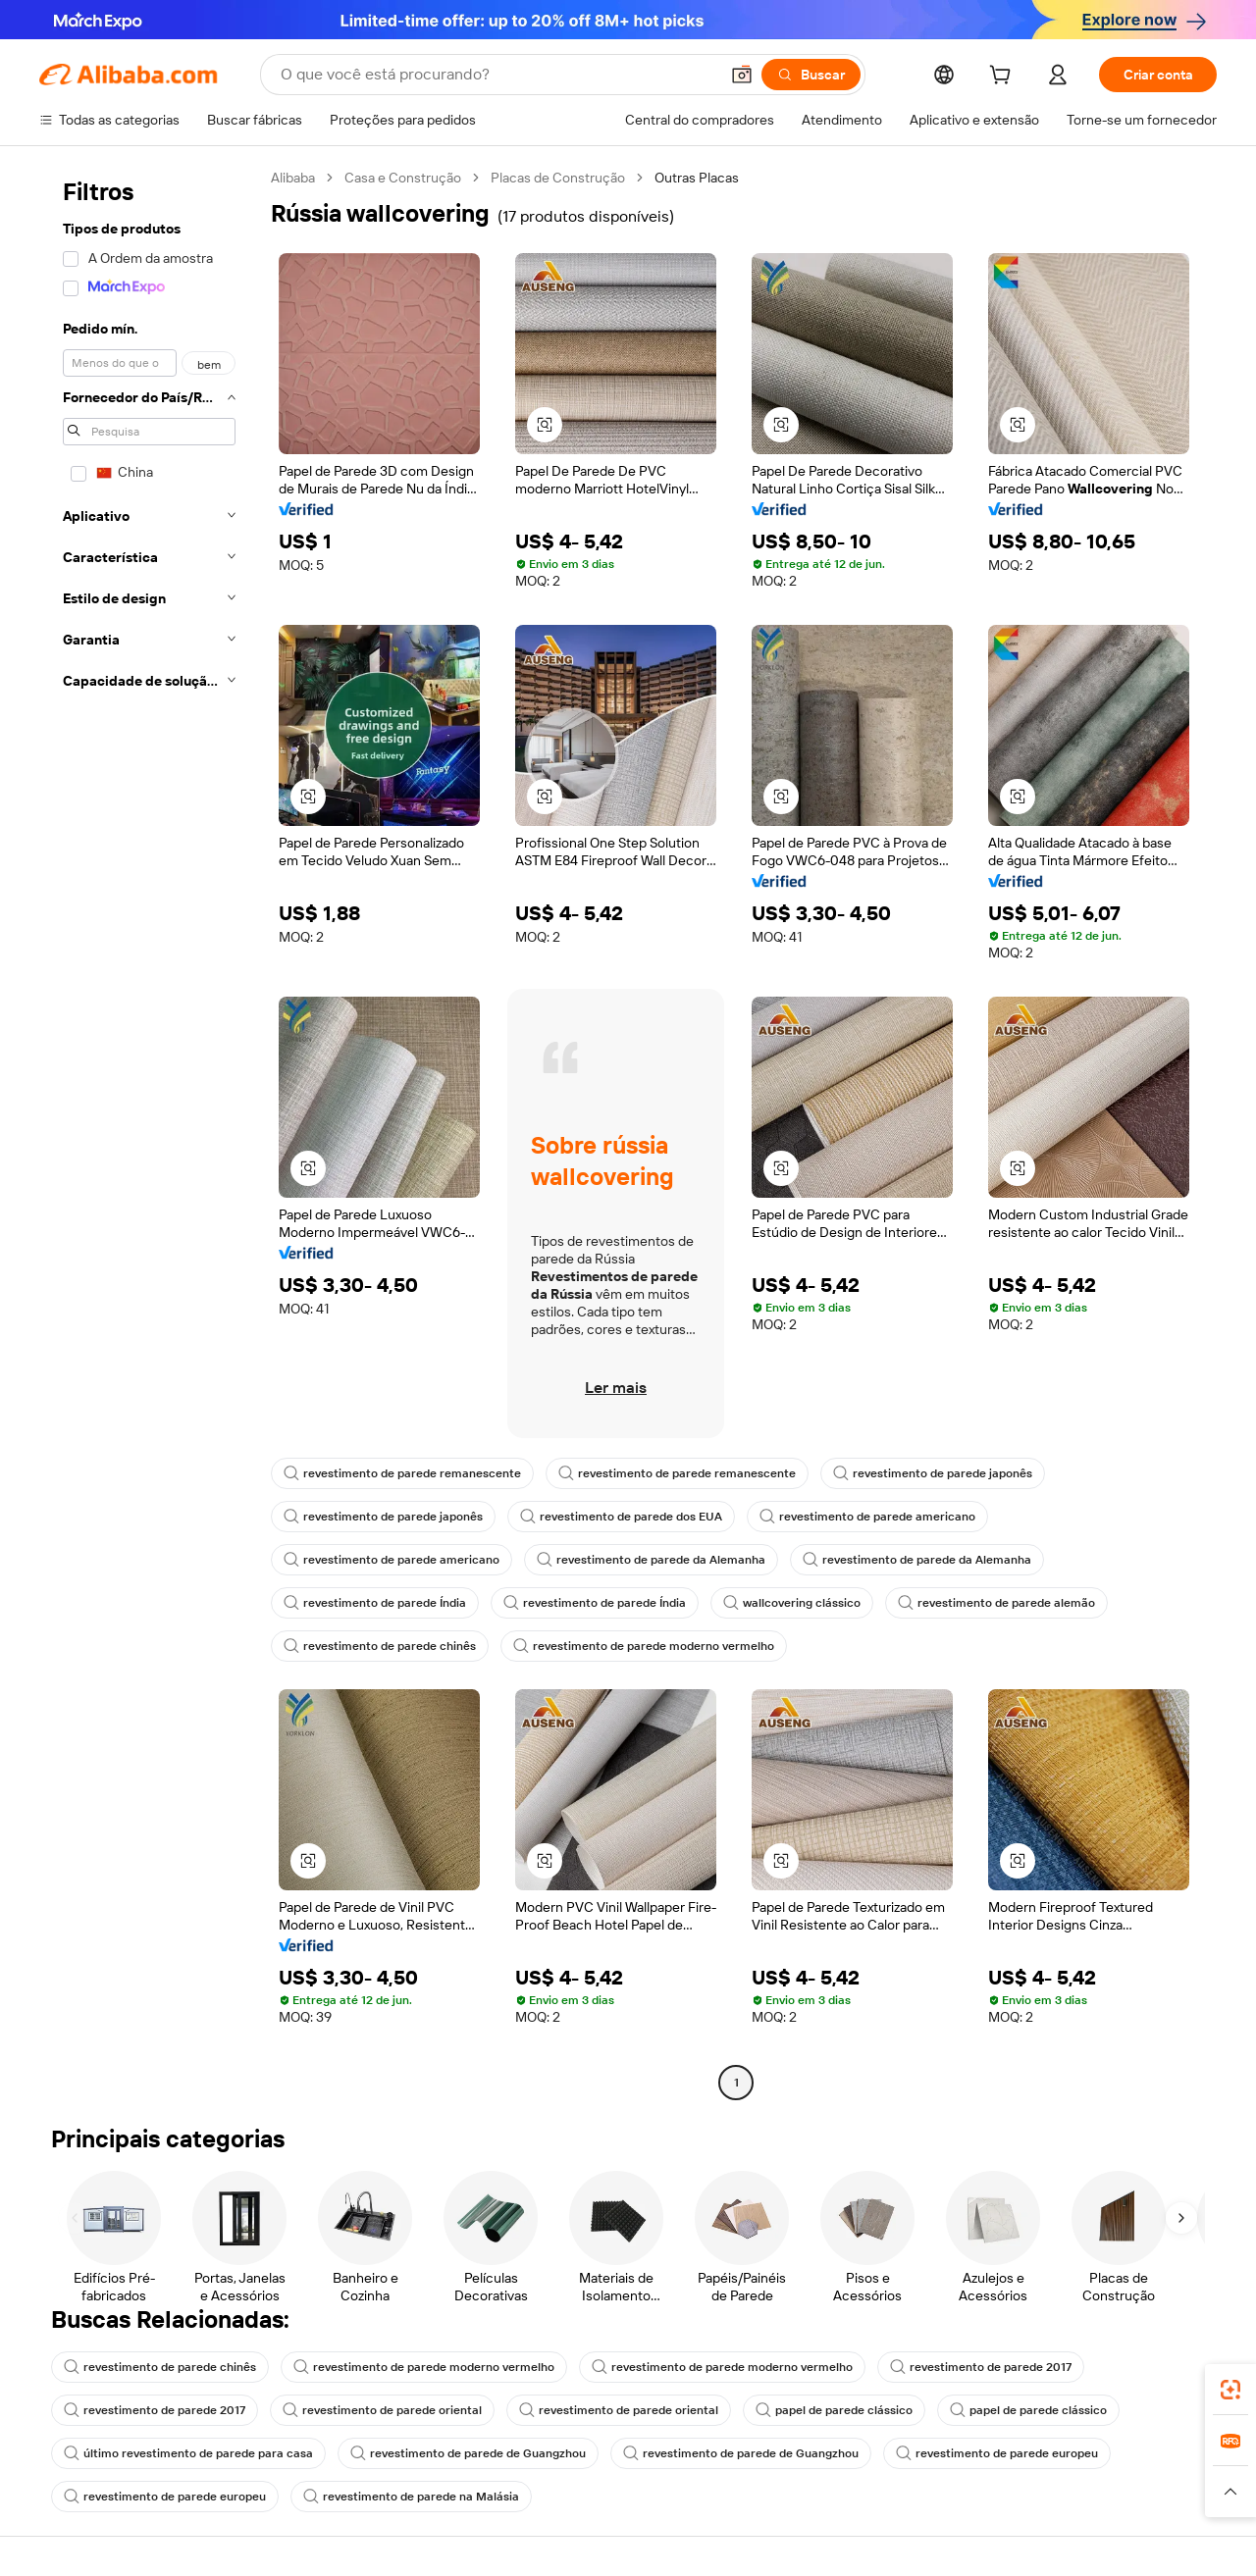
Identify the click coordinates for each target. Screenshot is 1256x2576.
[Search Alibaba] (497, 74)
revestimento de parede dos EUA (621, 1516)
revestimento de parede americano (867, 1516)
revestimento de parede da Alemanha (651, 1560)
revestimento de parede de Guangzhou (468, 2453)
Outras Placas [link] (696, 177)
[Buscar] (811, 74)
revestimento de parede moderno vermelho (643, 1646)
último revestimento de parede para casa (188, 2453)
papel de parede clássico (834, 2410)
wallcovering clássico (792, 1603)
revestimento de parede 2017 (981, 2367)
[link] (1230, 2389)
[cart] (1004, 77)
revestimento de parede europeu (997, 2453)
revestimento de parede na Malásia (411, 2496)
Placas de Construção (558, 177)
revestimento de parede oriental (382, 2410)
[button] (742, 74)
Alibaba (293, 177)
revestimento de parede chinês (380, 1646)
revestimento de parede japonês (932, 1473)
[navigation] (149, 1132)
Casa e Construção (402, 177)
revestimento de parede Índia (375, 1603)
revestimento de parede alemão (996, 1603)
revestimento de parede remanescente (402, 1473)
